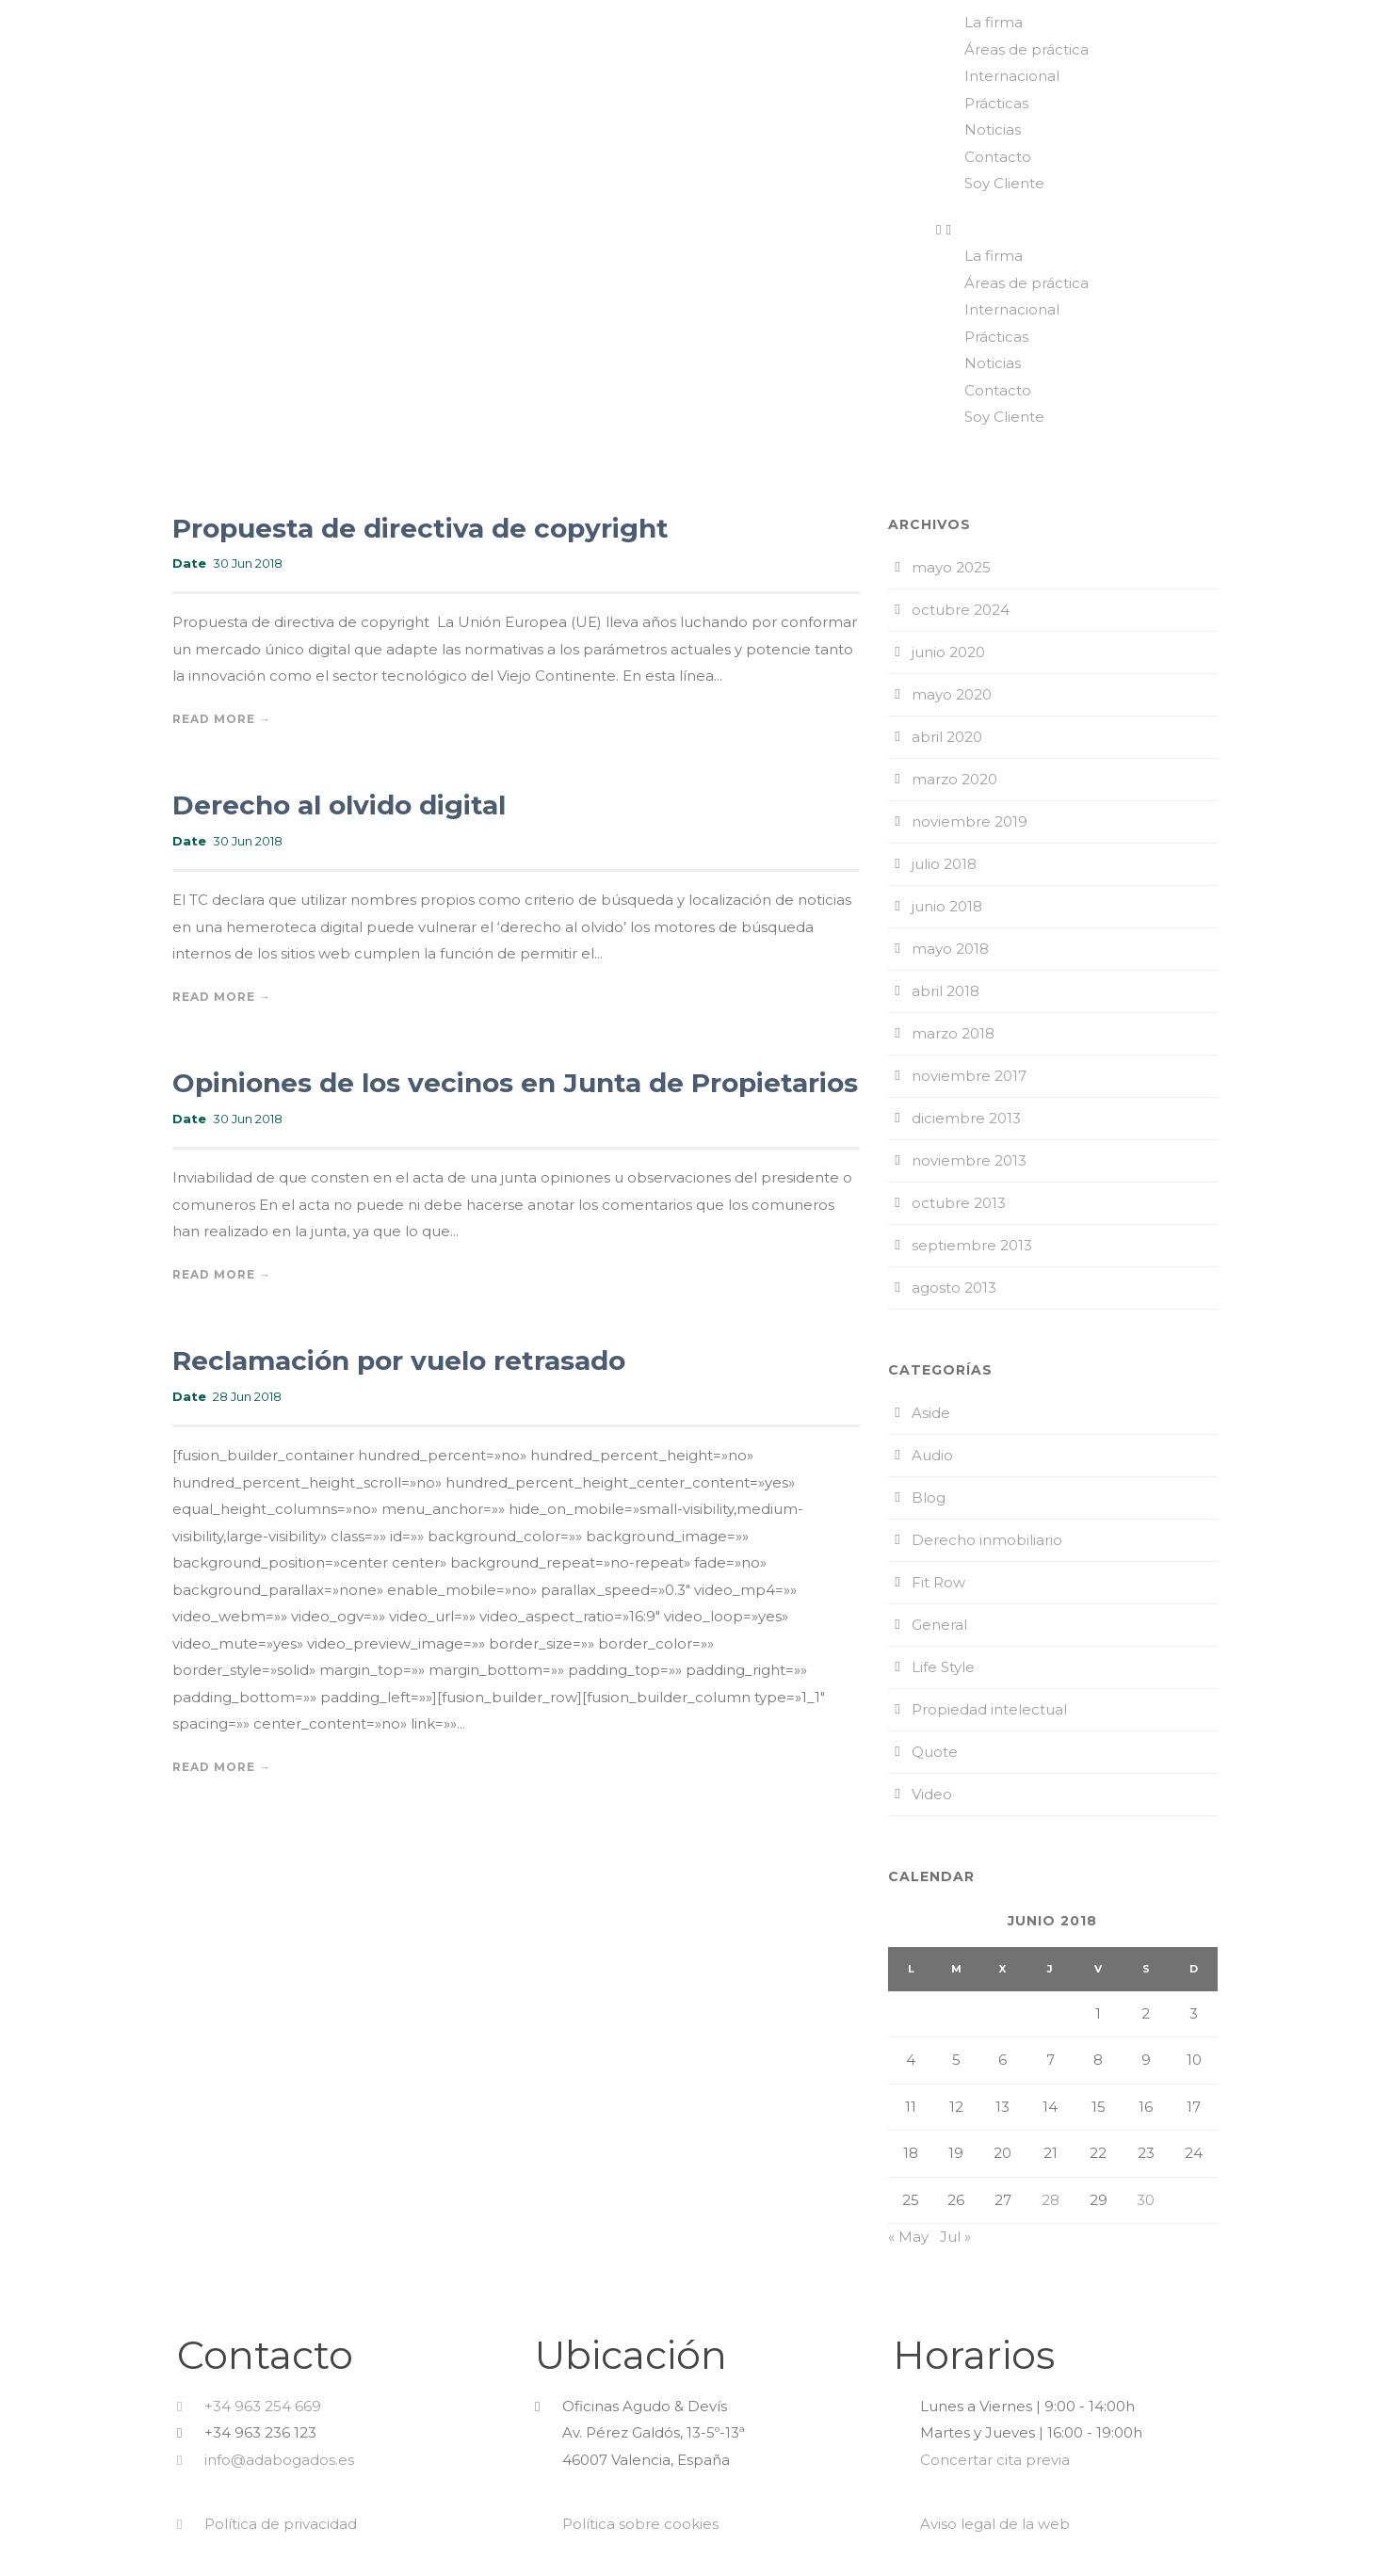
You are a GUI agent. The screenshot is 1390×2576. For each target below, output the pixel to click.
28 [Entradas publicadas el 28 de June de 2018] (1050, 2200)
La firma (993, 22)
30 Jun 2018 (248, 563)
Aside (931, 1413)
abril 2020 (947, 737)
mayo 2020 (952, 694)
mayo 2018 (950, 949)
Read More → (221, 719)
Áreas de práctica (1026, 49)
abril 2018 (945, 991)
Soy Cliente (1004, 183)
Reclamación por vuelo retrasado (398, 1360)
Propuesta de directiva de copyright (420, 528)
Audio (932, 1455)
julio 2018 (944, 864)
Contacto (997, 157)
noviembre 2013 (969, 1160)
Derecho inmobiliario (987, 1540)
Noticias (992, 129)
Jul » (955, 2237)
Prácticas (996, 103)
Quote (935, 1752)
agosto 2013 (954, 1287)
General (939, 1625)
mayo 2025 (951, 567)
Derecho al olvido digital (339, 805)
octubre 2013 (959, 1203)
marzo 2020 (954, 779)
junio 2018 (947, 906)
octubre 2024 (961, 610)
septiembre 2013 (972, 1245)
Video (932, 1794)
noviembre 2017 (969, 1076)
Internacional (1011, 76)
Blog (929, 1497)
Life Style (943, 1667)
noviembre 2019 (969, 821)
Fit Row (938, 1582)
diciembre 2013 (966, 1118)
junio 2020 (948, 652)
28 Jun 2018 (247, 1396)
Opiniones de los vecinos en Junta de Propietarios (515, 1083)
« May (908, 2237)
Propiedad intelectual (989, 1709)
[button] (1158, 230)
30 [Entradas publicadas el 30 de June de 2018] (1146, 2200)
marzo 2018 (953, 1033)
